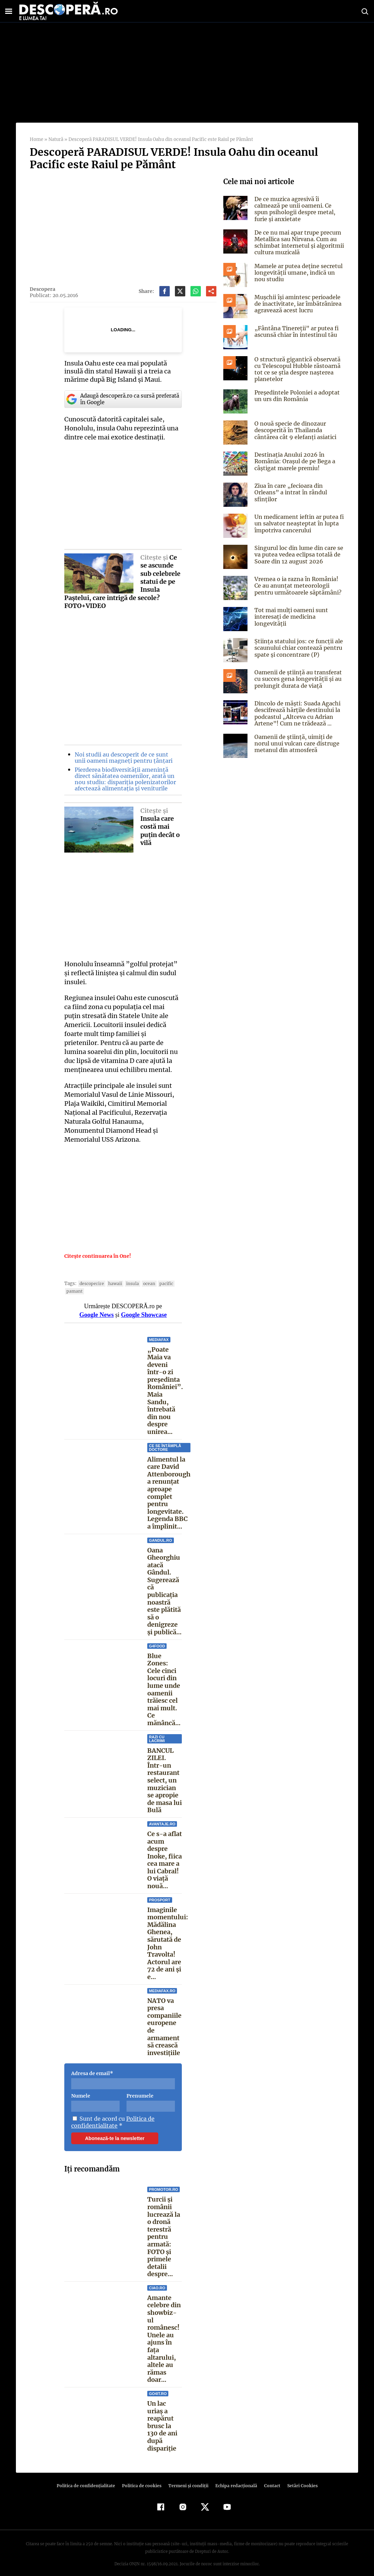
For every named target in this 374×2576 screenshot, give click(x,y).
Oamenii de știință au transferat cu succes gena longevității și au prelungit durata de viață (296, 679)
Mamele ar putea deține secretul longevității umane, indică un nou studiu (296, 273)
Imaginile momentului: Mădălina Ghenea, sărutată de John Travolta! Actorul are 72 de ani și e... (167, 1943)
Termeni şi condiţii (187, 2478)
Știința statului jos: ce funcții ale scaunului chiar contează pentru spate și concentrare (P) (297, 648)
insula (129, 1283)
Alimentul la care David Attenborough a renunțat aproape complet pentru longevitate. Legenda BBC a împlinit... (168, 1492)
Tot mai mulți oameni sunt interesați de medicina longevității (290, 617)
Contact (269, 2478)
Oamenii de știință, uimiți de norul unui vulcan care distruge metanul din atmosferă (296, 743)
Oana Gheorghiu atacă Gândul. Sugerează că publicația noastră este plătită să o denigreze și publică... (164, 1591)
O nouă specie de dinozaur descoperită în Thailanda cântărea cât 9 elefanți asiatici (294, 430)
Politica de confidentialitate (111, 2122)
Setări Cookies (298, 2478)
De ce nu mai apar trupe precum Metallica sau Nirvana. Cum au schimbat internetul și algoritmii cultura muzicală (298, 242)
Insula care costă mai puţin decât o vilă (160, 831)
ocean (145, 1283)
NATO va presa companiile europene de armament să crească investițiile (164, 2027)
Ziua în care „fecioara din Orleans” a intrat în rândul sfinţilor (289, 492)
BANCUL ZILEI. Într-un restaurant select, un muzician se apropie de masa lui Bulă (164, 1780)
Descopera (42, 289)
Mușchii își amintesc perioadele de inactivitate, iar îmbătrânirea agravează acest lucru (296, 304)
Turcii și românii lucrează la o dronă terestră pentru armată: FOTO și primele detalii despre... (163, 2236)
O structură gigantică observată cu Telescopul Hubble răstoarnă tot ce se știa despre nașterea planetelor (296, 369)
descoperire (90, 1283)
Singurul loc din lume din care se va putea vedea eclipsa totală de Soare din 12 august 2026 (298, 554)
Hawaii (112, 1283)
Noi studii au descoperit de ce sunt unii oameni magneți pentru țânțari (126, 757)
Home (36, 139)
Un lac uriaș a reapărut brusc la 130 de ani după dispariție (162, 2418)
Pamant (74, 1291)
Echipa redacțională (234, 2478)
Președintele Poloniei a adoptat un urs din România (295, 395)
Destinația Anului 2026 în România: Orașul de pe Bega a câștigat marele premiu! (293, 461)
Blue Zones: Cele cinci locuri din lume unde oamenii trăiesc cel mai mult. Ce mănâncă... (163, 1689)
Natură (55, 139)
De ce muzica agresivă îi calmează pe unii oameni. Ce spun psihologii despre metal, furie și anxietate (293, 209)
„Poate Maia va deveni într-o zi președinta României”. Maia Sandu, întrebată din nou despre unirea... (164, 1391)
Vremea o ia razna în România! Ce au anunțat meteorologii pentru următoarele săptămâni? (299, 586)
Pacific (161, 1283)
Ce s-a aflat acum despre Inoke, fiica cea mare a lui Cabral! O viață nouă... (164, 1860)
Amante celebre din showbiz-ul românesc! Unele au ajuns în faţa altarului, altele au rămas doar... (164, 2335)
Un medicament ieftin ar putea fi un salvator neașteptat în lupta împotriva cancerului (298, 523)
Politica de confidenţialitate (89, 2478)
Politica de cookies (142, 2478)
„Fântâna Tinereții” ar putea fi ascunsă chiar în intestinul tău (295, 331)
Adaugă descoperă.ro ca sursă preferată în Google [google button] (122, 399)
